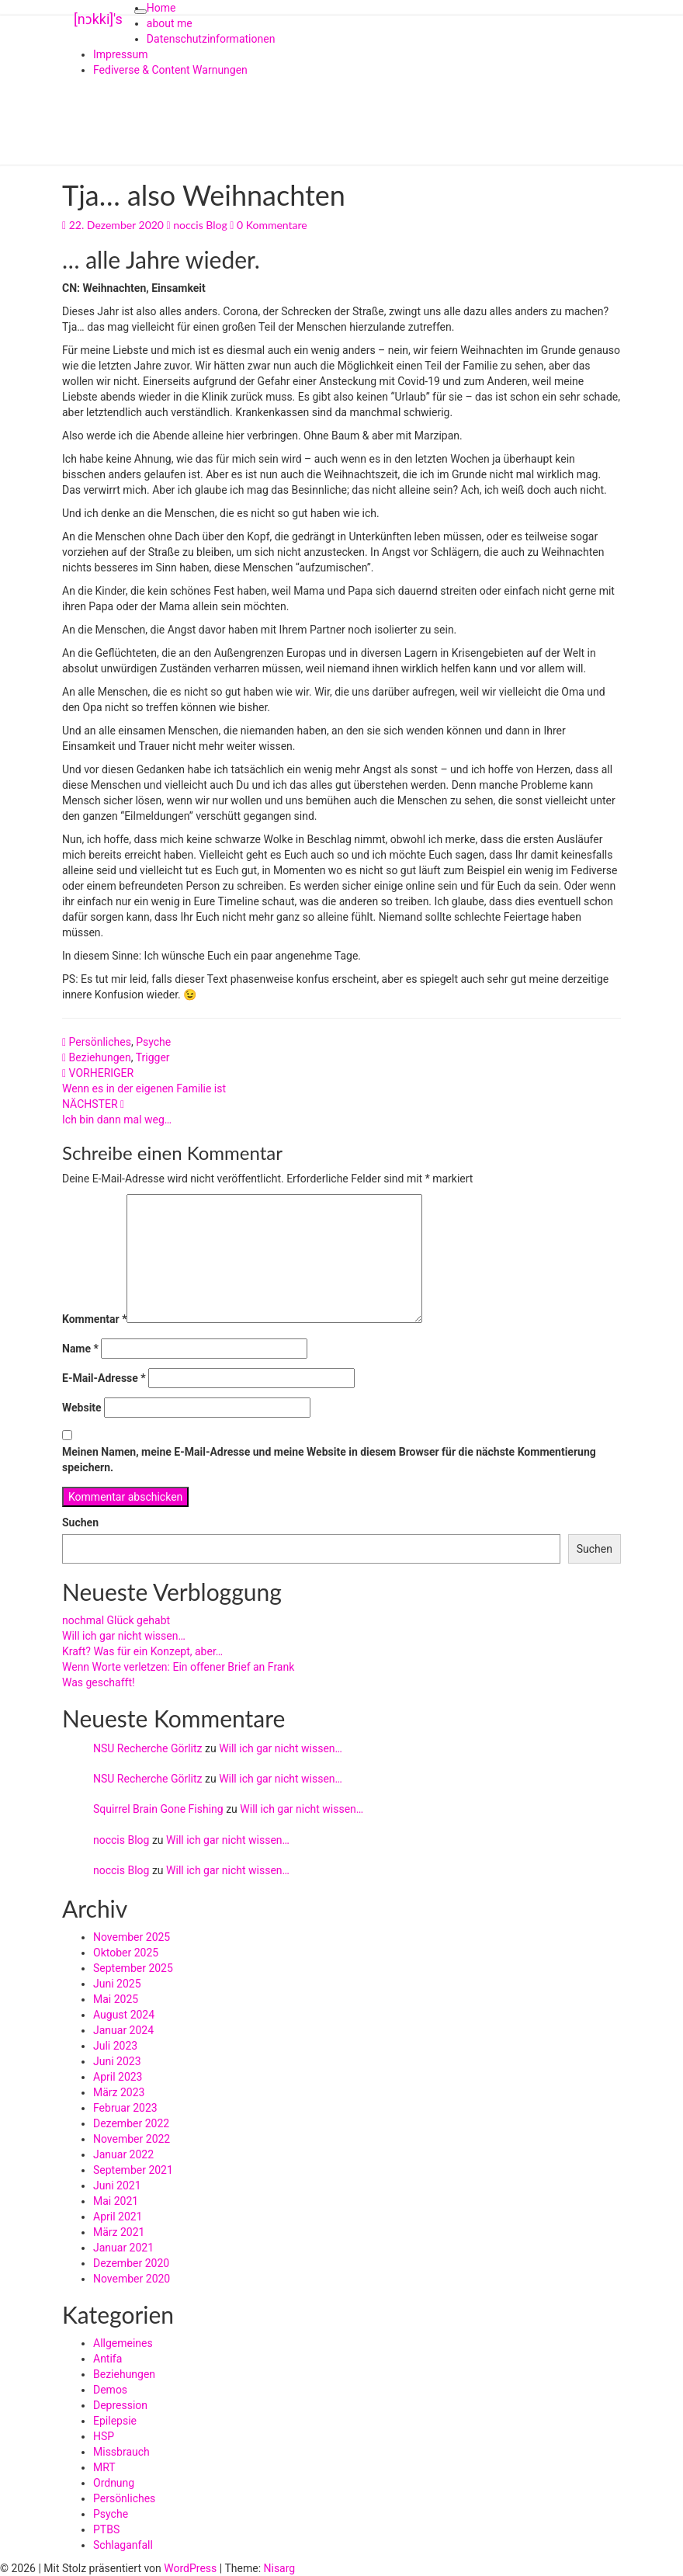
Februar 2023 (125, 2108)
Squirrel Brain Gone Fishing (158, 1809)
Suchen (80, 1522)
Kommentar (94, 1319)
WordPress (190, 2568)
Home (161, 8)
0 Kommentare (272, 224)
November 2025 (131, 1937)
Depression (120, 2405)
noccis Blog (200, 224)
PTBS (106, 2529)
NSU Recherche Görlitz (148, 1748)
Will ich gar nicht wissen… (123, 1636)
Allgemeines (123, 2343)
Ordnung (113, 2483)
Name (80, 1348)
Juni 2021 (117, 2185)
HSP (103, 2436)
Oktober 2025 (125, 1952)
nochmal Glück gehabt (116, 1620)
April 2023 (118, 2077)
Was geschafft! (98, 1682)
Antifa (107, 2358)
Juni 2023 (117, 2061)
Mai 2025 (115, 1999)
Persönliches (100, 1042)
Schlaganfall (123, 2545)
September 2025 (133, 1968)
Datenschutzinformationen (211, 39)
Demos (110, 2389)
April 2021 (118, 2216)
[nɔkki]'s (98, 19)
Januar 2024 (123, 2030)
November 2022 (131, 2139)
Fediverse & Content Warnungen (170, 70)
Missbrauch (121, 2452)
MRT (104, 2467)
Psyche (153, 1042)
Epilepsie (115, 2421)
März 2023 (118, 2092)
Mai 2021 (115, 2201)
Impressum (120, 54)
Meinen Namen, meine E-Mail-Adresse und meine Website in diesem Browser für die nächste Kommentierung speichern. (329, 1460)
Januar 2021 (123, 2247)
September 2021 (133, 2170)
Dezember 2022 (131, 2123)
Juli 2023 (115, 2046)
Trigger (153, 1057)
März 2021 (118, 2232)
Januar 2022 (123, 2154)
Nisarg (280, 2568)
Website (82, 1407)
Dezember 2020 (131, 2263)
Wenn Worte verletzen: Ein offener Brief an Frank (178, 1667)
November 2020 (131, 2278)
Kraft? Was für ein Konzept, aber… (142, 1651)
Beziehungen (100, 1057)
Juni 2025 (117, 1983)
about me (169, 23)
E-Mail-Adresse (104, 1378)
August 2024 (123, 2014)
